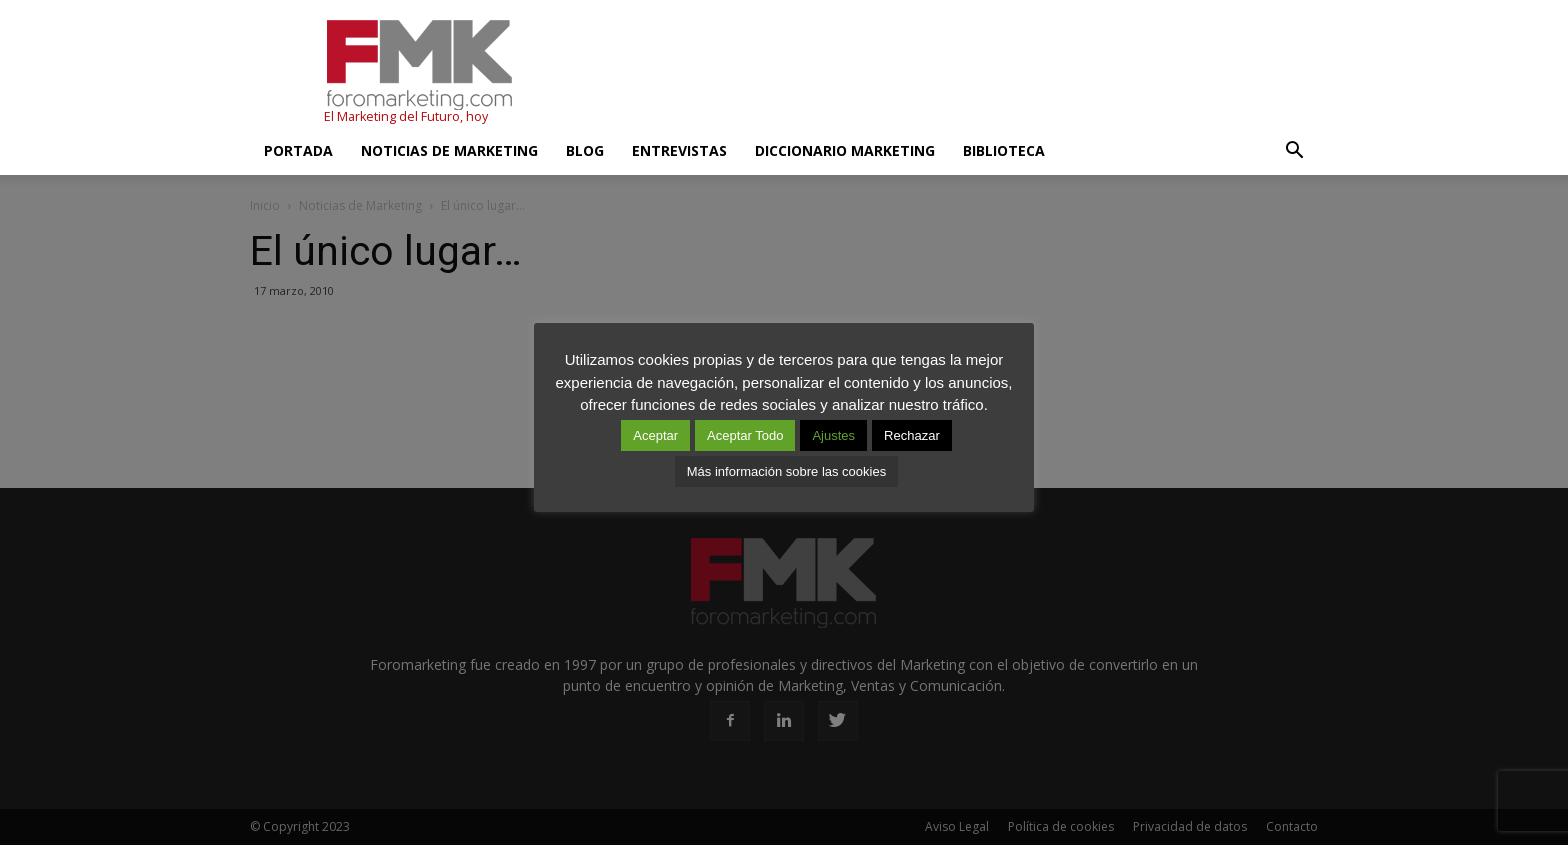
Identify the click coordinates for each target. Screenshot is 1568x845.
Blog (585, 150)
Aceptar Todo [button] (745, 435)
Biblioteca (1004, 150)
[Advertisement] (954, 73)
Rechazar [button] (912, 435)
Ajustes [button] (833, 435)
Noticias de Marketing (449, 150)
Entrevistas (679, 150)
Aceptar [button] (655, 435)
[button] (1294, 151)
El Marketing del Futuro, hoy (406, 116)
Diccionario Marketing (845, 150)
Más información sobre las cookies (786, 471)
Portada (298, 150)
